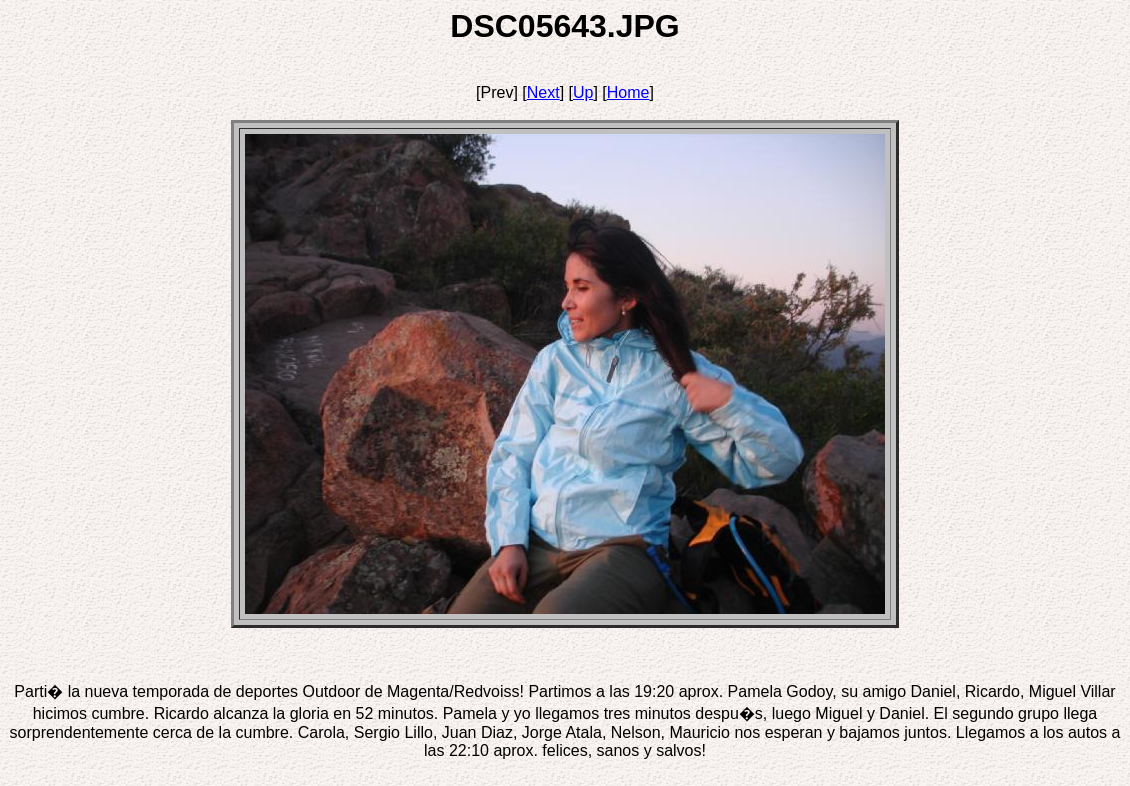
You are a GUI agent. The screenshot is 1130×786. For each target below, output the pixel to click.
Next (543, 92)
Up (583, 92)
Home (628, 92)
